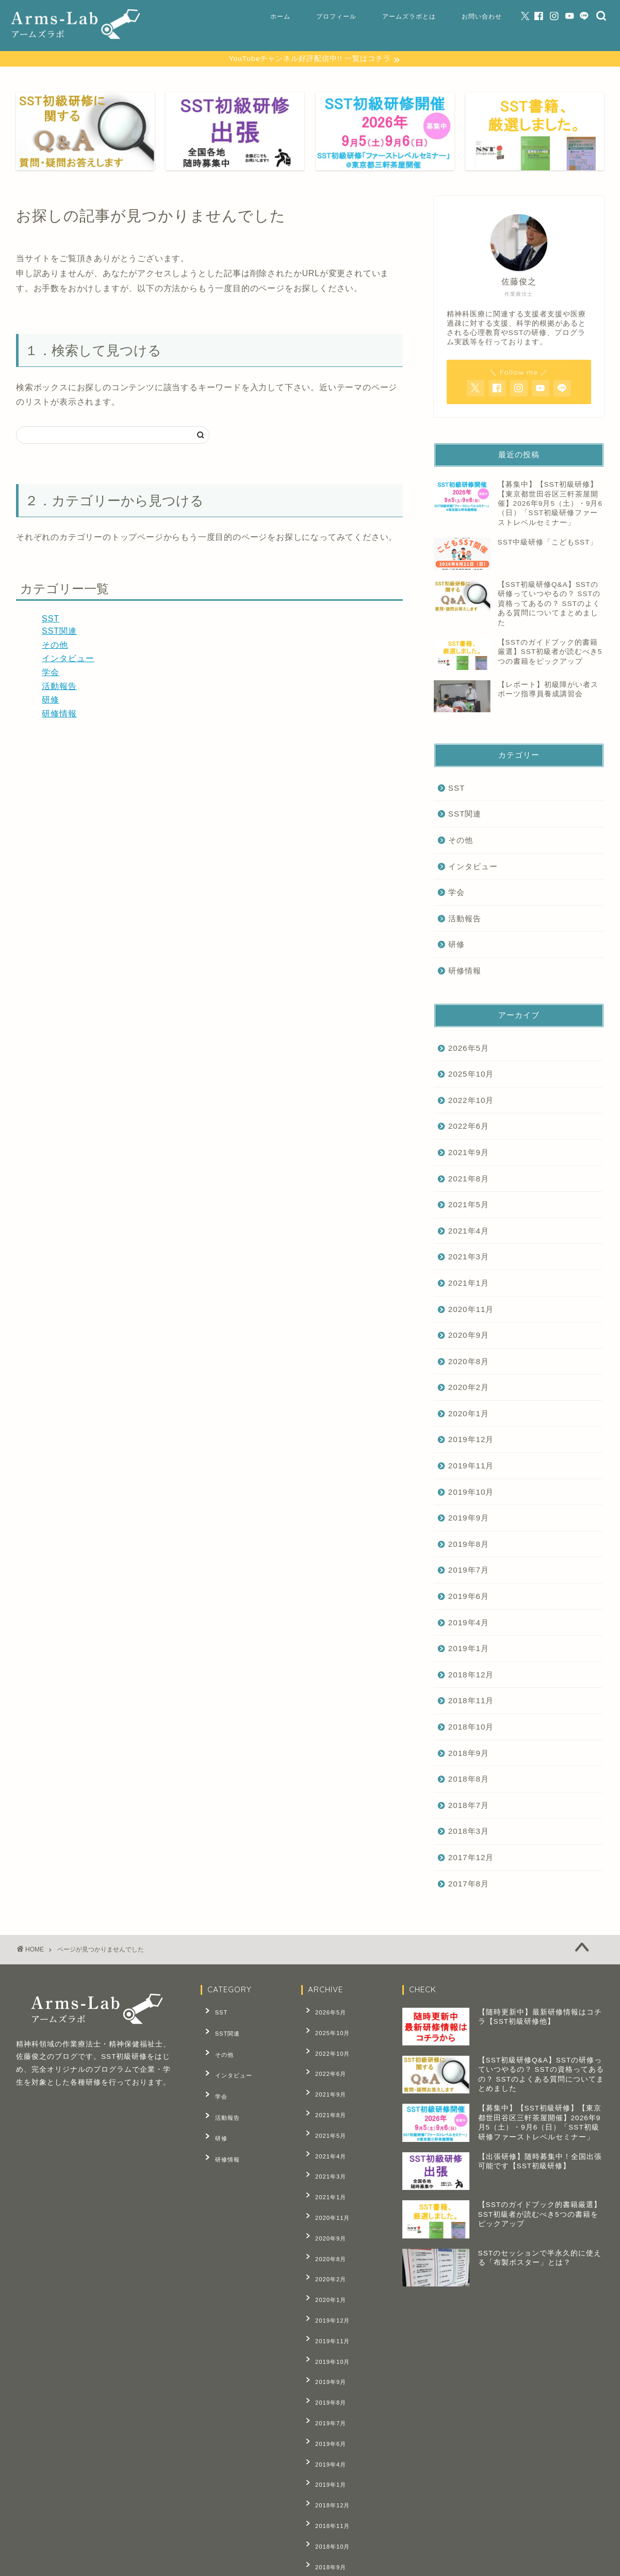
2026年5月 (468, 1049)
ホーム (280, 16)
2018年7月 (468, 1806)
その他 (55, 646)
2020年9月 (468, 1336)
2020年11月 (471, 1310)
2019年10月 (471, 1493)
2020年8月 (468, 1362)
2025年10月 (471, 1075)
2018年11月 (471, 1702)
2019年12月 (471, 1440)
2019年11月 (471, 1467)
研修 (50, 701)
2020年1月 (468, 1415)
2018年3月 (468, 1832)
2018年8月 (468, 1780)
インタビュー (68, 659)
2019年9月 (468, 1519)
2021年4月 (468, 1231)
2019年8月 (468, 1545)
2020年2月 (468, 1388)
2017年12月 (471, 1858)
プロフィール (336, 16)
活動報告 (59, 687)
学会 (50, 673)
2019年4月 (468, 1623)
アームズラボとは (409, 16)
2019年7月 (468, 1571)
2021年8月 (468, 1179)
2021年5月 (468, 1206)
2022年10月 (471, 1101)
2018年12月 (471, 1676)
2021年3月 (468, 1258)
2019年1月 (468, 1649)
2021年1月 (468, 1284)
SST (50, 619)
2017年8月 (468, 1884)
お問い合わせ (482, 16)
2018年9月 (468, 1754)
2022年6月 (468, 1127)
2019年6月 (468, 1597)
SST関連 (59, 632)
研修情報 (59, 714)
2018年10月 (471, 1728)
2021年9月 (468, 1153)
